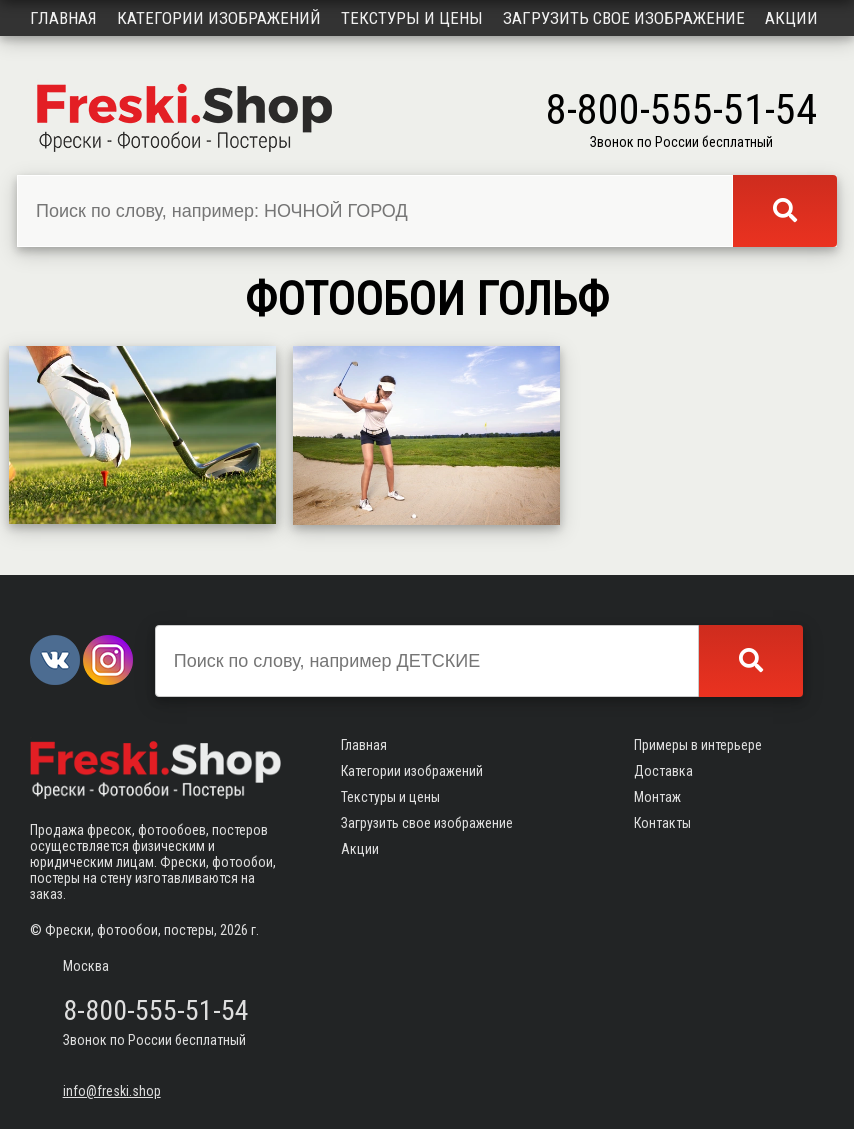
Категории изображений (219, 18)
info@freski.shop (112, 1091)
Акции (791, 18)
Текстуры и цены (412, 18)
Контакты (662, 823)
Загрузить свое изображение (624, 18)
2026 (234, 930)
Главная (63, 18)
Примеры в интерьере (698, 745)
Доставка (663, 771)
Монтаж (657, 797)
